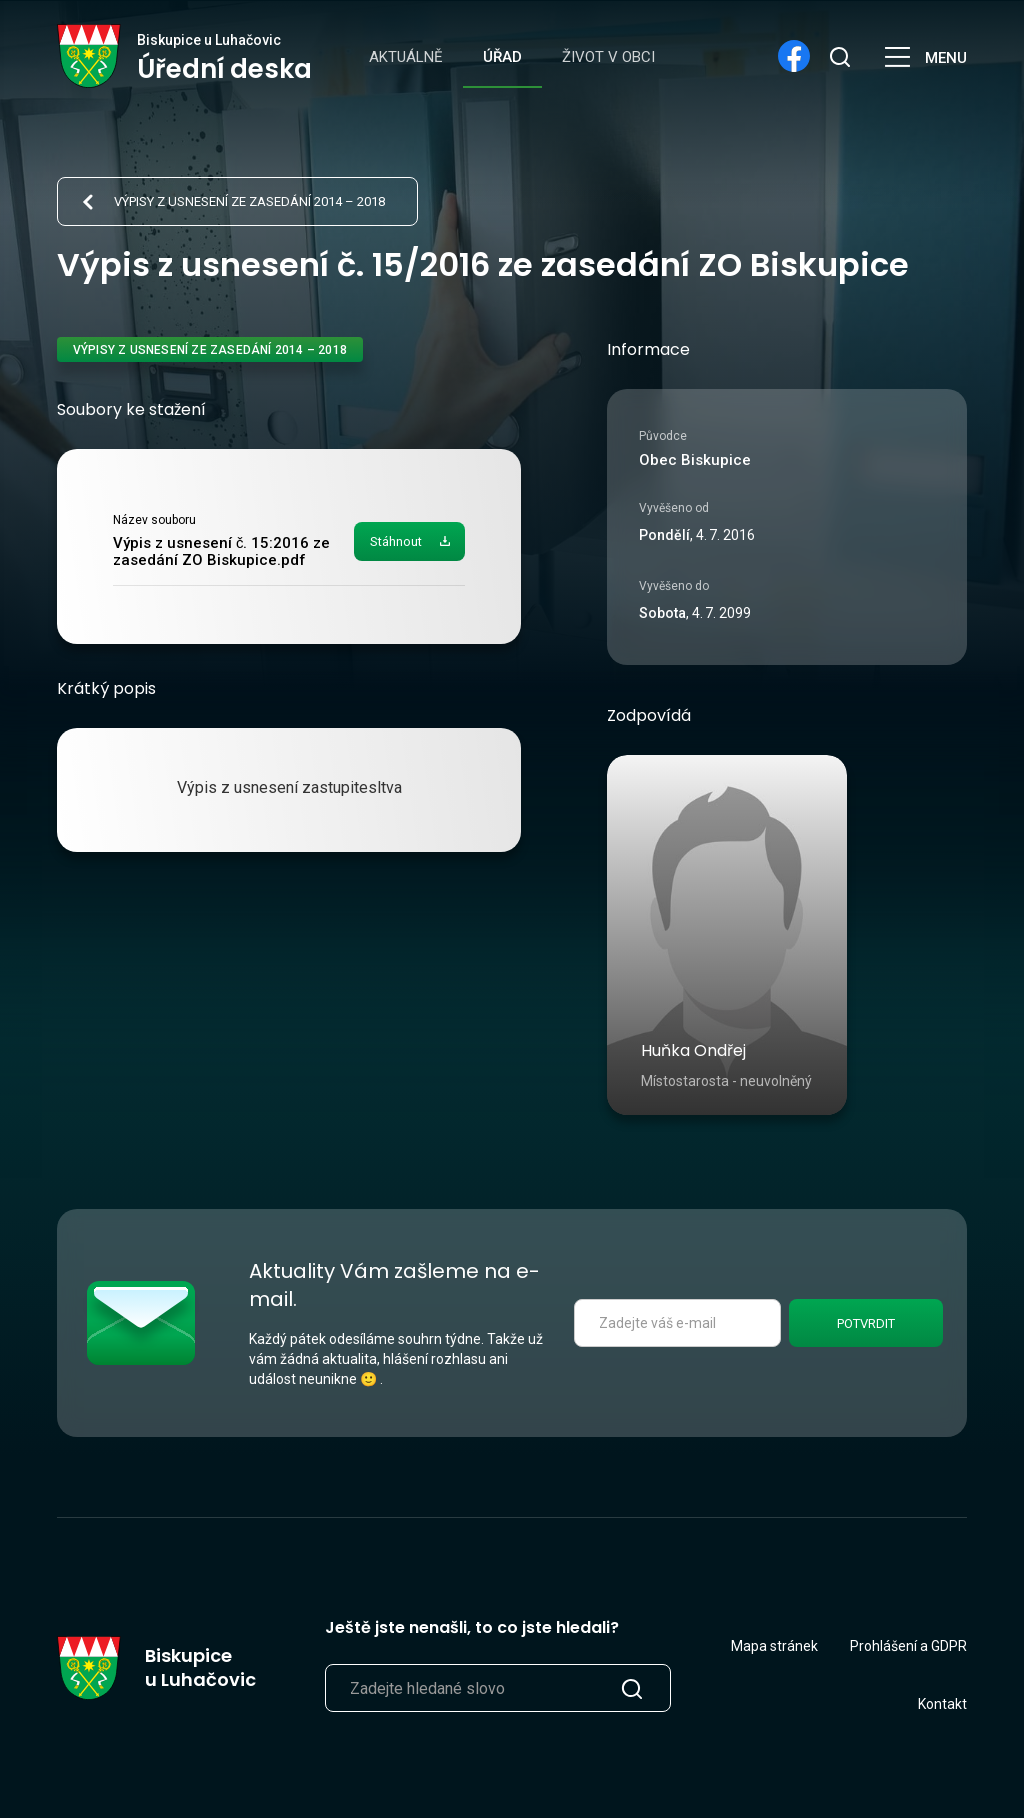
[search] (839, 56)
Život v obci (608, 57)
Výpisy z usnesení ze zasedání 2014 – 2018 (249, 201)
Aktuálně (406, 57)
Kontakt (942, 1704)
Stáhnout (396, 541)
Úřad (502, 57)
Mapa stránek (774, 1646)
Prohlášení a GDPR (908, 1646)
